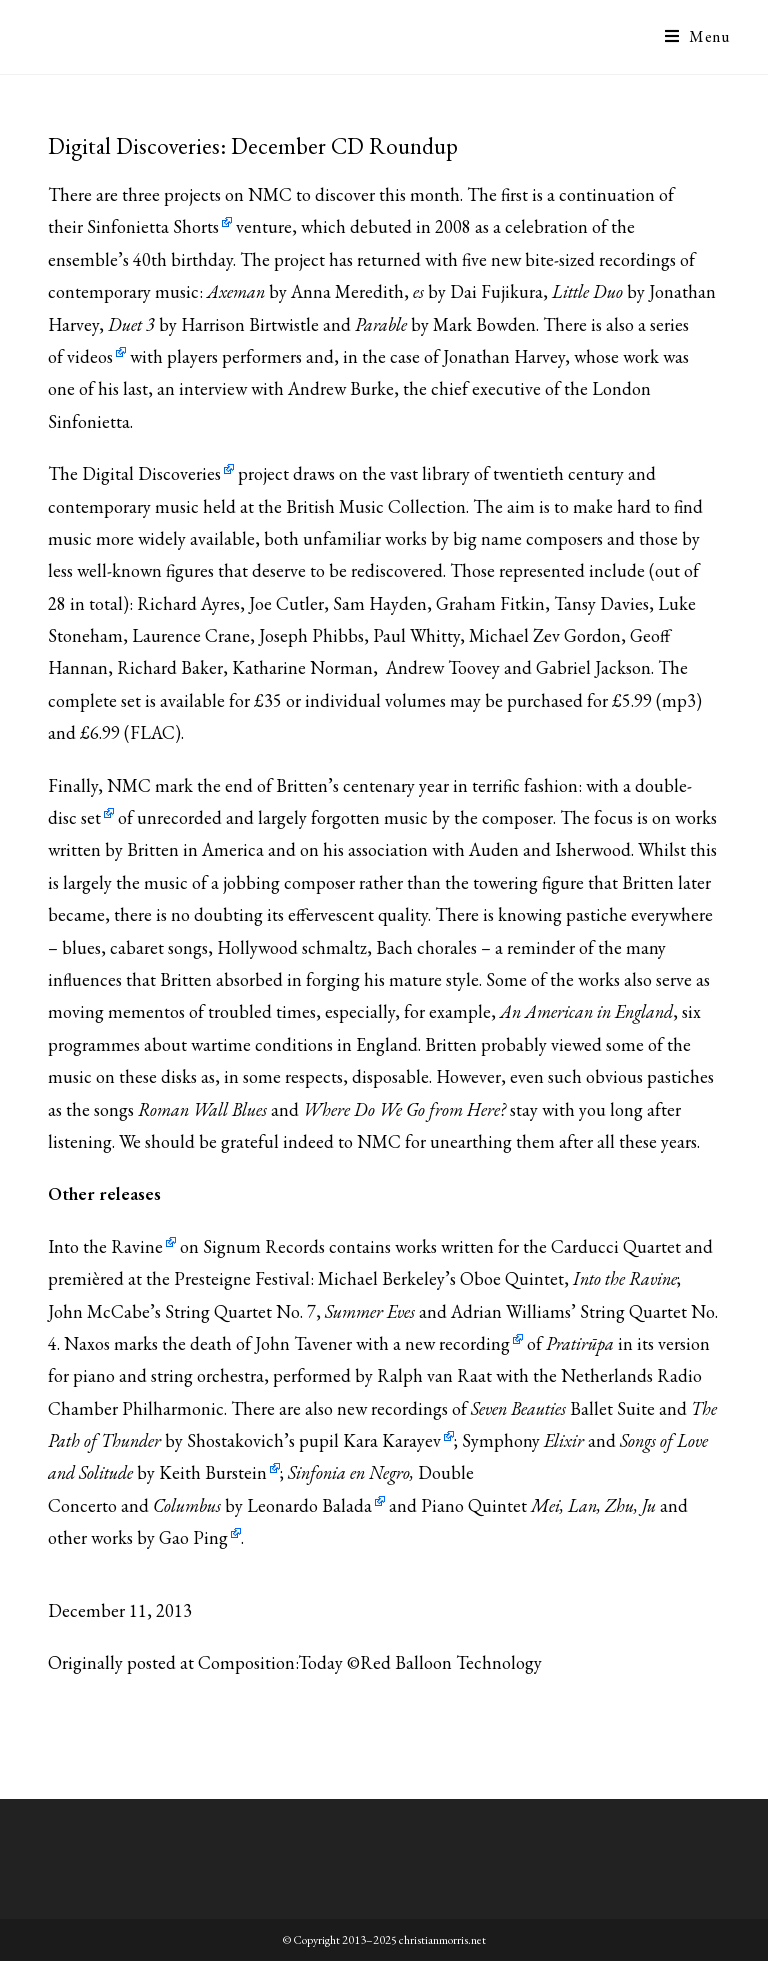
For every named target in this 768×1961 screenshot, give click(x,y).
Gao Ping (193, 1537)
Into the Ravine (105, 1246)
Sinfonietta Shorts (153, 226)
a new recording (451, 1343)
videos (90, 356)
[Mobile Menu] (697, 36)
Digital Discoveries (151, 473)
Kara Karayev (392, 1440)
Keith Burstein (213, 1472)
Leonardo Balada (309, 1505)
